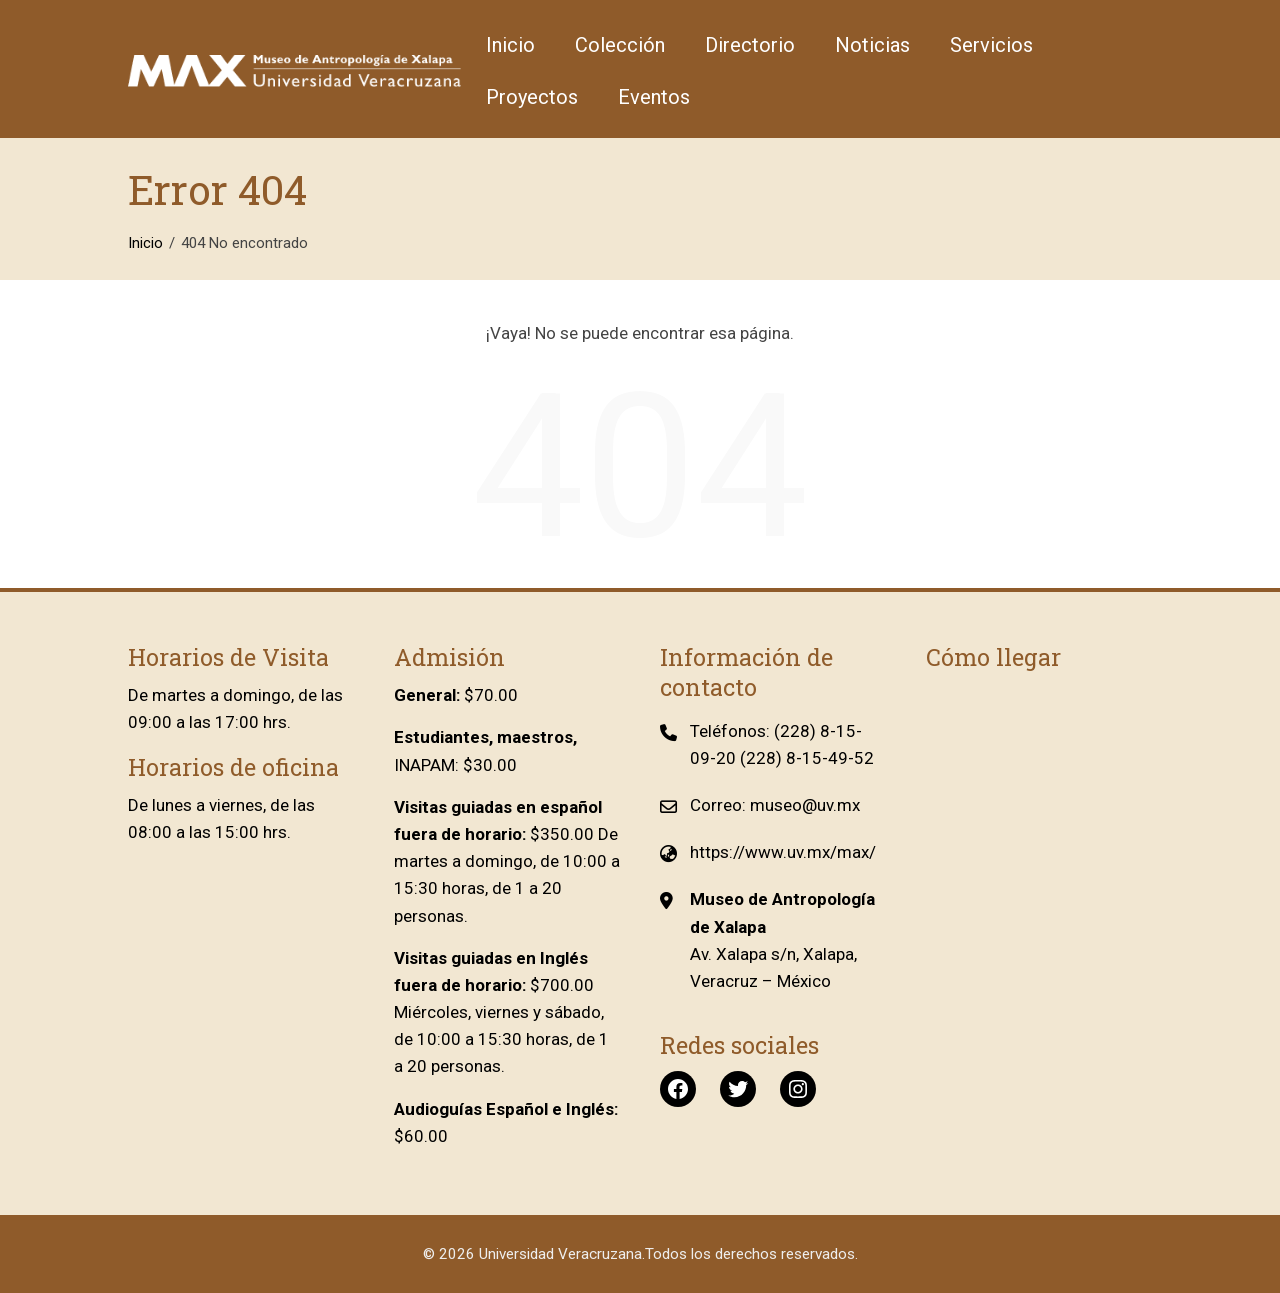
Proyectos (532, 97)
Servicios (991, 45)
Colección (620, 45)
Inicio (510, 45)
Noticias (872, 45)
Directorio (750, 45)
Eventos (654, 97)
